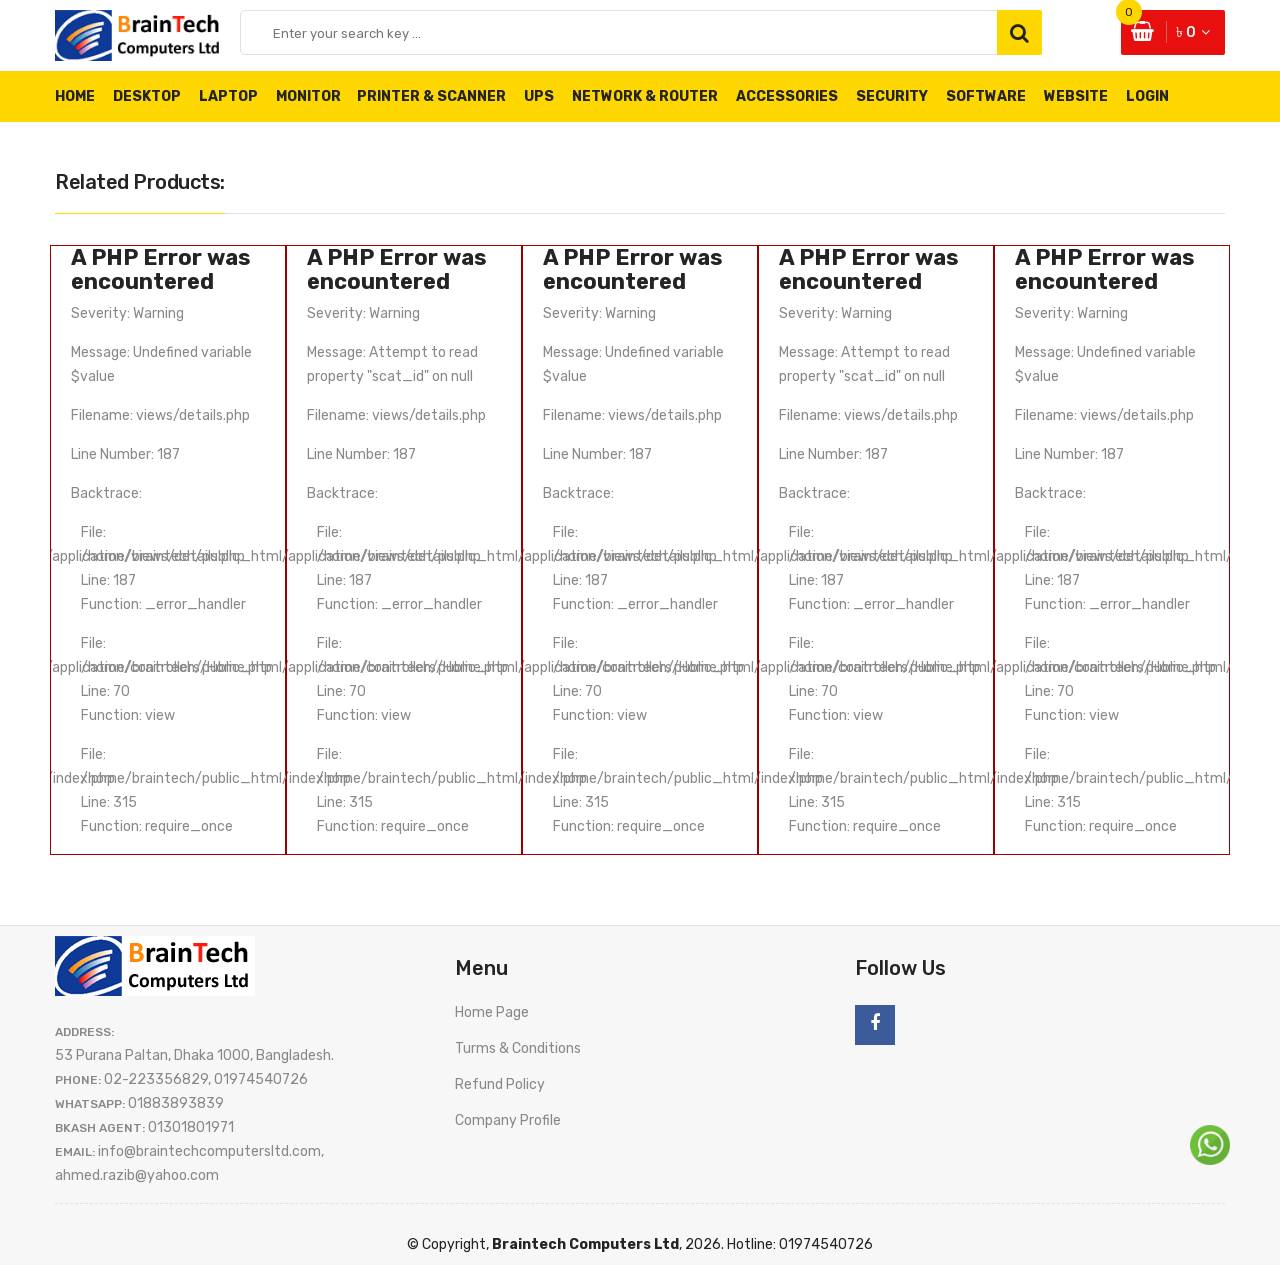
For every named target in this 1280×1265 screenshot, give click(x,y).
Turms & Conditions (518, 1048)
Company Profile (508, 1120)
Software (986, 96)
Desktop (147, 96)
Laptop (228, 96)
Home (75, 96)
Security (892, 96)
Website (1076, 96)
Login (1147, 96)
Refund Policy (500, 1084)
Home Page (492, 1012)
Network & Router (645, 96)
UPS (539, 96)
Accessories (787, 96)
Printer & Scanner (431, 96)
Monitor (317, 96)
